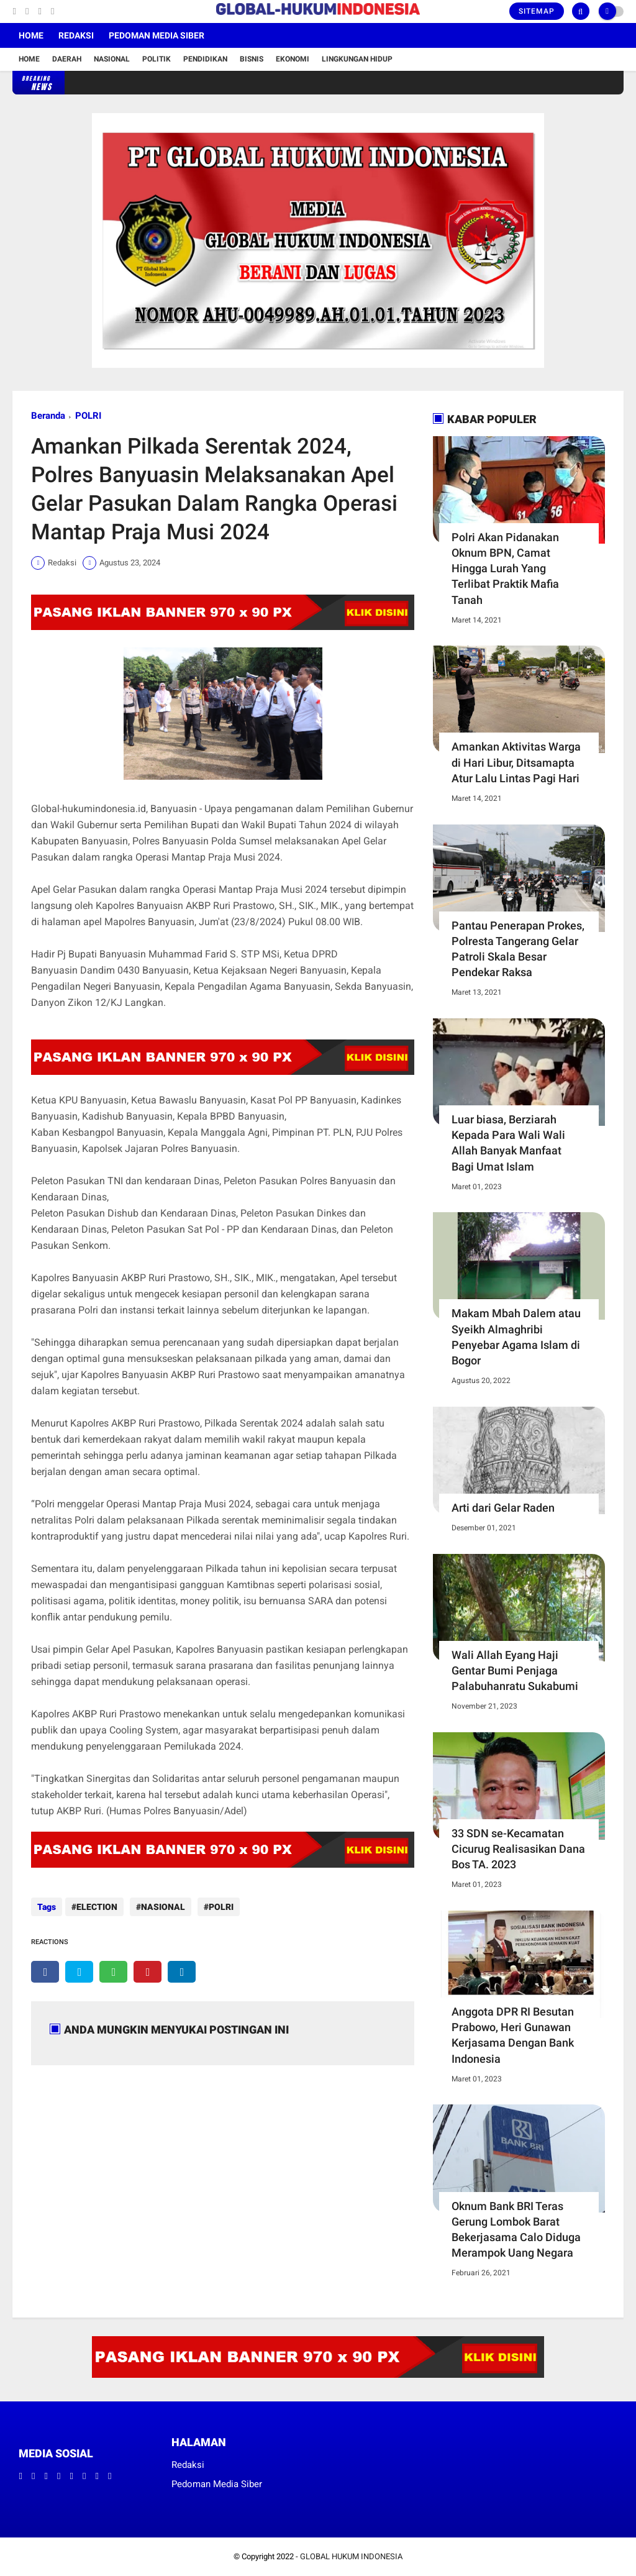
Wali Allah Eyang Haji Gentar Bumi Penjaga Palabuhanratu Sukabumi (515, 1670)
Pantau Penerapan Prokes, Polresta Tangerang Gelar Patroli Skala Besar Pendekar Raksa (518, 949)
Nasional (112, 59)
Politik (156, 59)
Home (31, 35)
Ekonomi (292, 59)
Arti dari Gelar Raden (503, 1507)
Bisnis (251, 59)
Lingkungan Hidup (357, 59)
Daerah (66, 59)
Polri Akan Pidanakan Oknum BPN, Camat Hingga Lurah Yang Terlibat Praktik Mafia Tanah (505, 568)
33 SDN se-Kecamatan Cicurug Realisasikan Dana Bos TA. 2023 (518, 1849)
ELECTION (96, 1907)
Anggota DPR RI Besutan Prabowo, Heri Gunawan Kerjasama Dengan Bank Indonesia (513, 2035)
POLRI (88, 415)
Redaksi (76, 35)
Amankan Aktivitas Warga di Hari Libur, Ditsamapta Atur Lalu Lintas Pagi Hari (516, 762)
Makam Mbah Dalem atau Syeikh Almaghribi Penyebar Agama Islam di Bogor (516, 1337)
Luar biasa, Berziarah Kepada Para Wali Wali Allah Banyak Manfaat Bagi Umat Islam (508, 1143)
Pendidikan (205, 59)
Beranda (48, 415)
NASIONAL (160, 1907)
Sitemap (537, 11)
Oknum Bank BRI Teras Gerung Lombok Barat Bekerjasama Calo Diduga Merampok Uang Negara (516, 2229)
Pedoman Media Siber (156, 35)
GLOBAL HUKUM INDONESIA (351, 2556)
